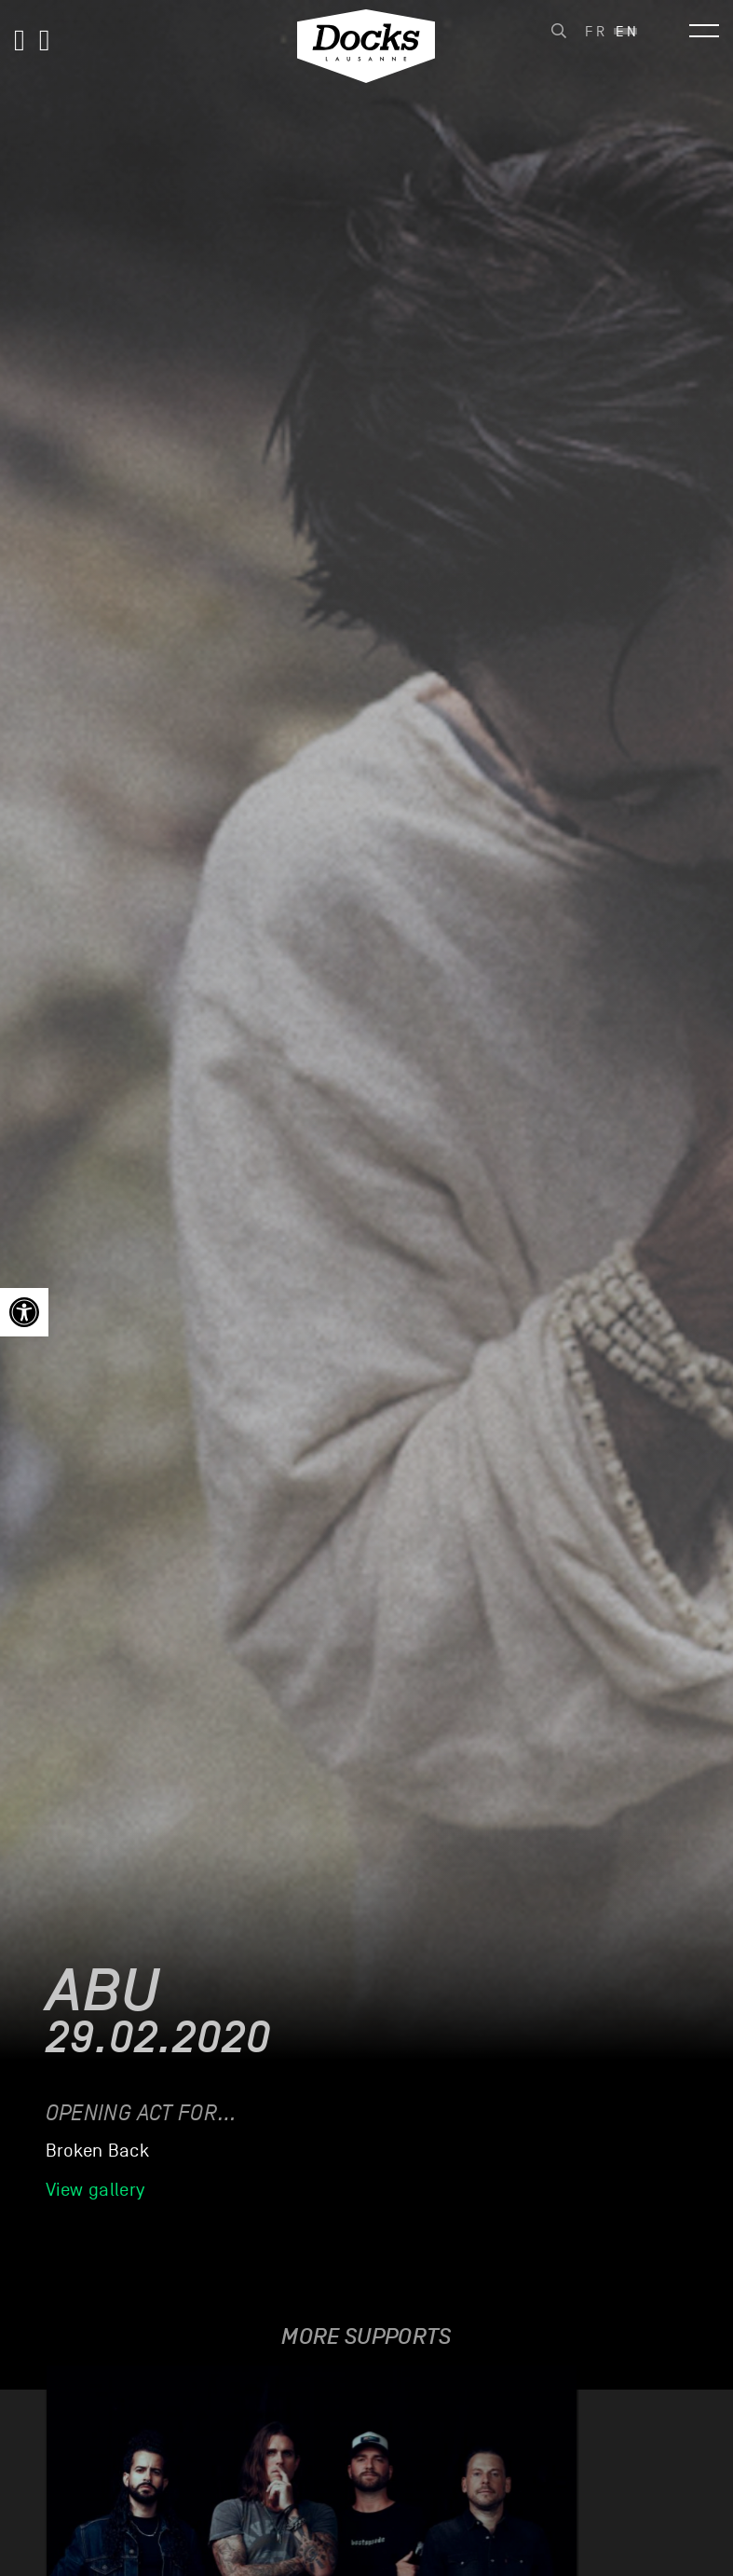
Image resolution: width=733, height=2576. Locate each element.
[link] (24, 1312)
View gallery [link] (95, 2190)
